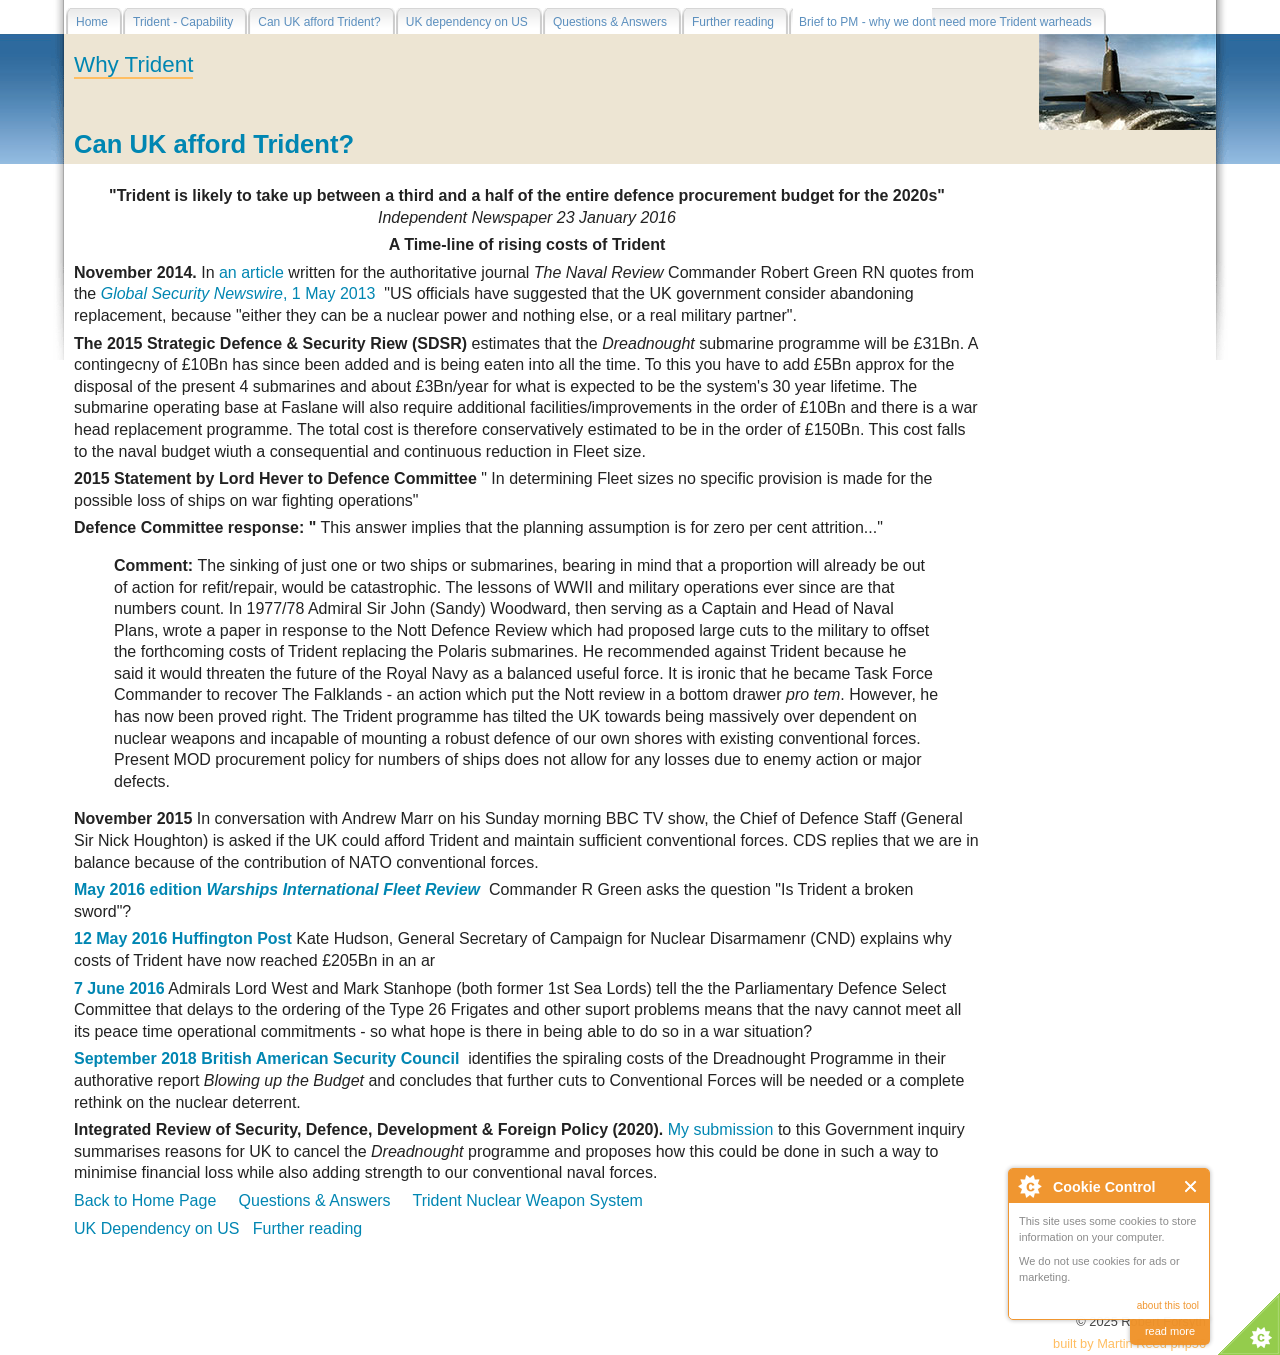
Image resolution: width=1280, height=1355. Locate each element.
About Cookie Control (1029, 1186)
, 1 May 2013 (238, 293)
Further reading (307, 1228)
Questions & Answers (315, 1200)
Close (1191, 1186)
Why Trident (133, 64)
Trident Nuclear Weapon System (528, 1200)
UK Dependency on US (156, 1228)
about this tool (1168, 1305)
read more (1170, 1331)
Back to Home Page (145, 1200)
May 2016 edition (279, 889)
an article (251, 272)
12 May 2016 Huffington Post (183, 938)
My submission (721, 1129)
